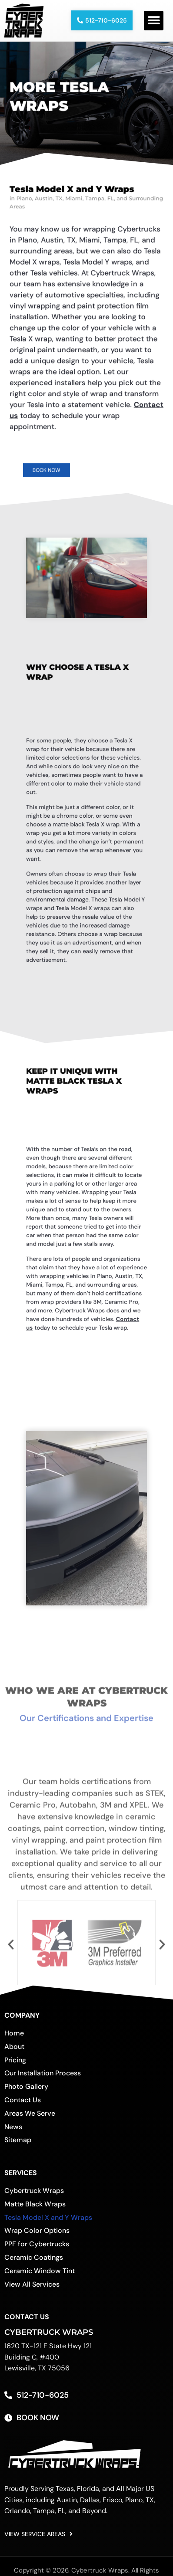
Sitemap (17, 2146)
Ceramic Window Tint (39, 2276)
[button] (153, 20)
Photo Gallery (26, 2093)
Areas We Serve (29, 2119)
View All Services (32, 2290)
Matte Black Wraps (35, 2210)
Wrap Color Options (37, 2237)
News (13, 2132)
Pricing (15, 2066)
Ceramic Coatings (33, 2263)
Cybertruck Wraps (34, 2197)
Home (14, 2039)
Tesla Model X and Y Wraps (48, 2223)
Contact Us (22, 2106)
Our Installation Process (42, 2079)
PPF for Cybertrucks (36, 2250)
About (14, 2052)
